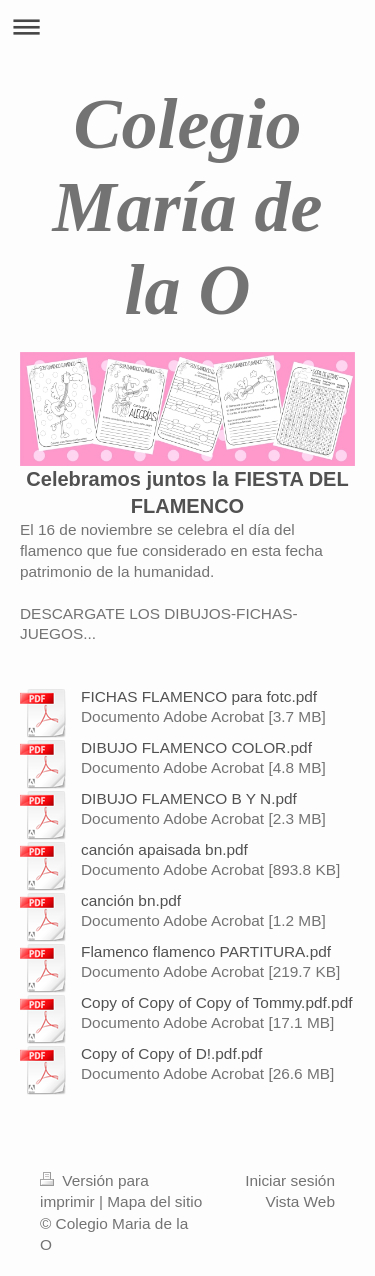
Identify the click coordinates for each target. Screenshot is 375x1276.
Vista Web (300, 1201)
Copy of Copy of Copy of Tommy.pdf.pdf (216, 1002)
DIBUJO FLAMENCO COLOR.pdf (196, 747)
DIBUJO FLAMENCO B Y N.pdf (189, 798)
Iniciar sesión (290, 1180)
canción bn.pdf (131, 900)
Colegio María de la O (188, 207)
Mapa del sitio (154, 1201)
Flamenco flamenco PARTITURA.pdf (206, 951)
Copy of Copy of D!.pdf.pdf (171, 1053)
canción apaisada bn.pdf (164, 849)
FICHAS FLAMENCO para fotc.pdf (199, 696)
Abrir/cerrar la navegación (187, 26)
